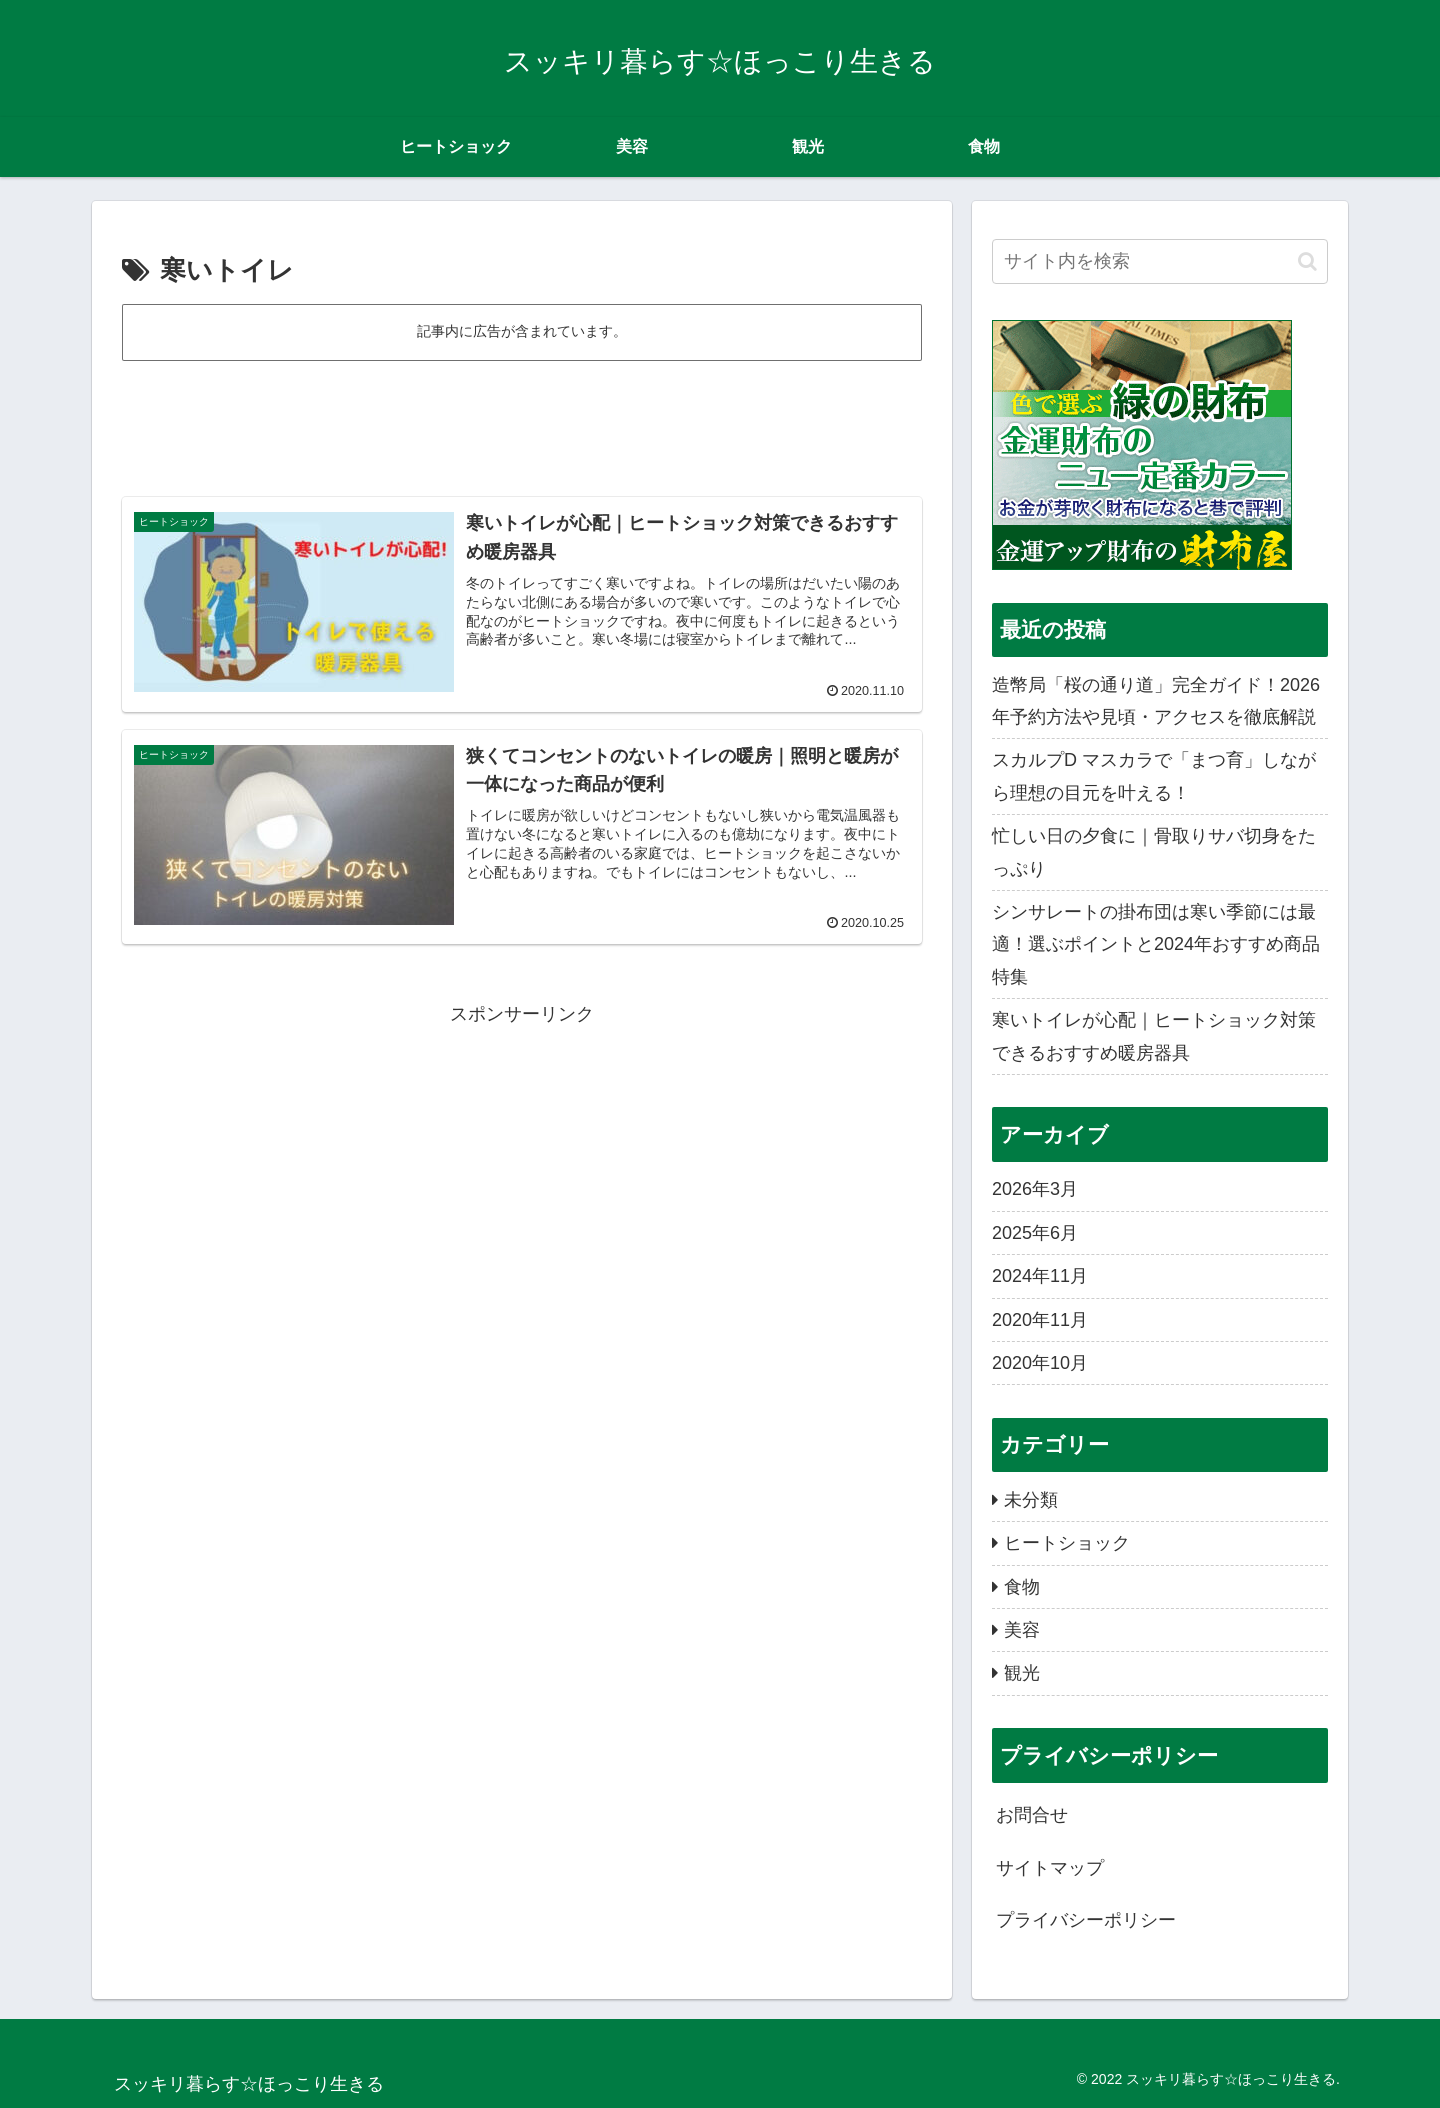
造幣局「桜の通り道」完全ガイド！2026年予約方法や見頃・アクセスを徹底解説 (1156, 701)
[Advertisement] (522, 420)
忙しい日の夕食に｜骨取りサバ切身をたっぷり (1154, 852)
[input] (1160, 261)
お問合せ (1032, 1815)
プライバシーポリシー (1086, 1920)
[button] (1307, 261)
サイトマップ (1050, 1868)
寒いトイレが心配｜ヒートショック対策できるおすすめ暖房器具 (1154, 1036)
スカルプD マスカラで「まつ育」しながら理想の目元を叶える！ (1154, 776)
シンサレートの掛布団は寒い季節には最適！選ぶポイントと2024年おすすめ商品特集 (1156, 944)
